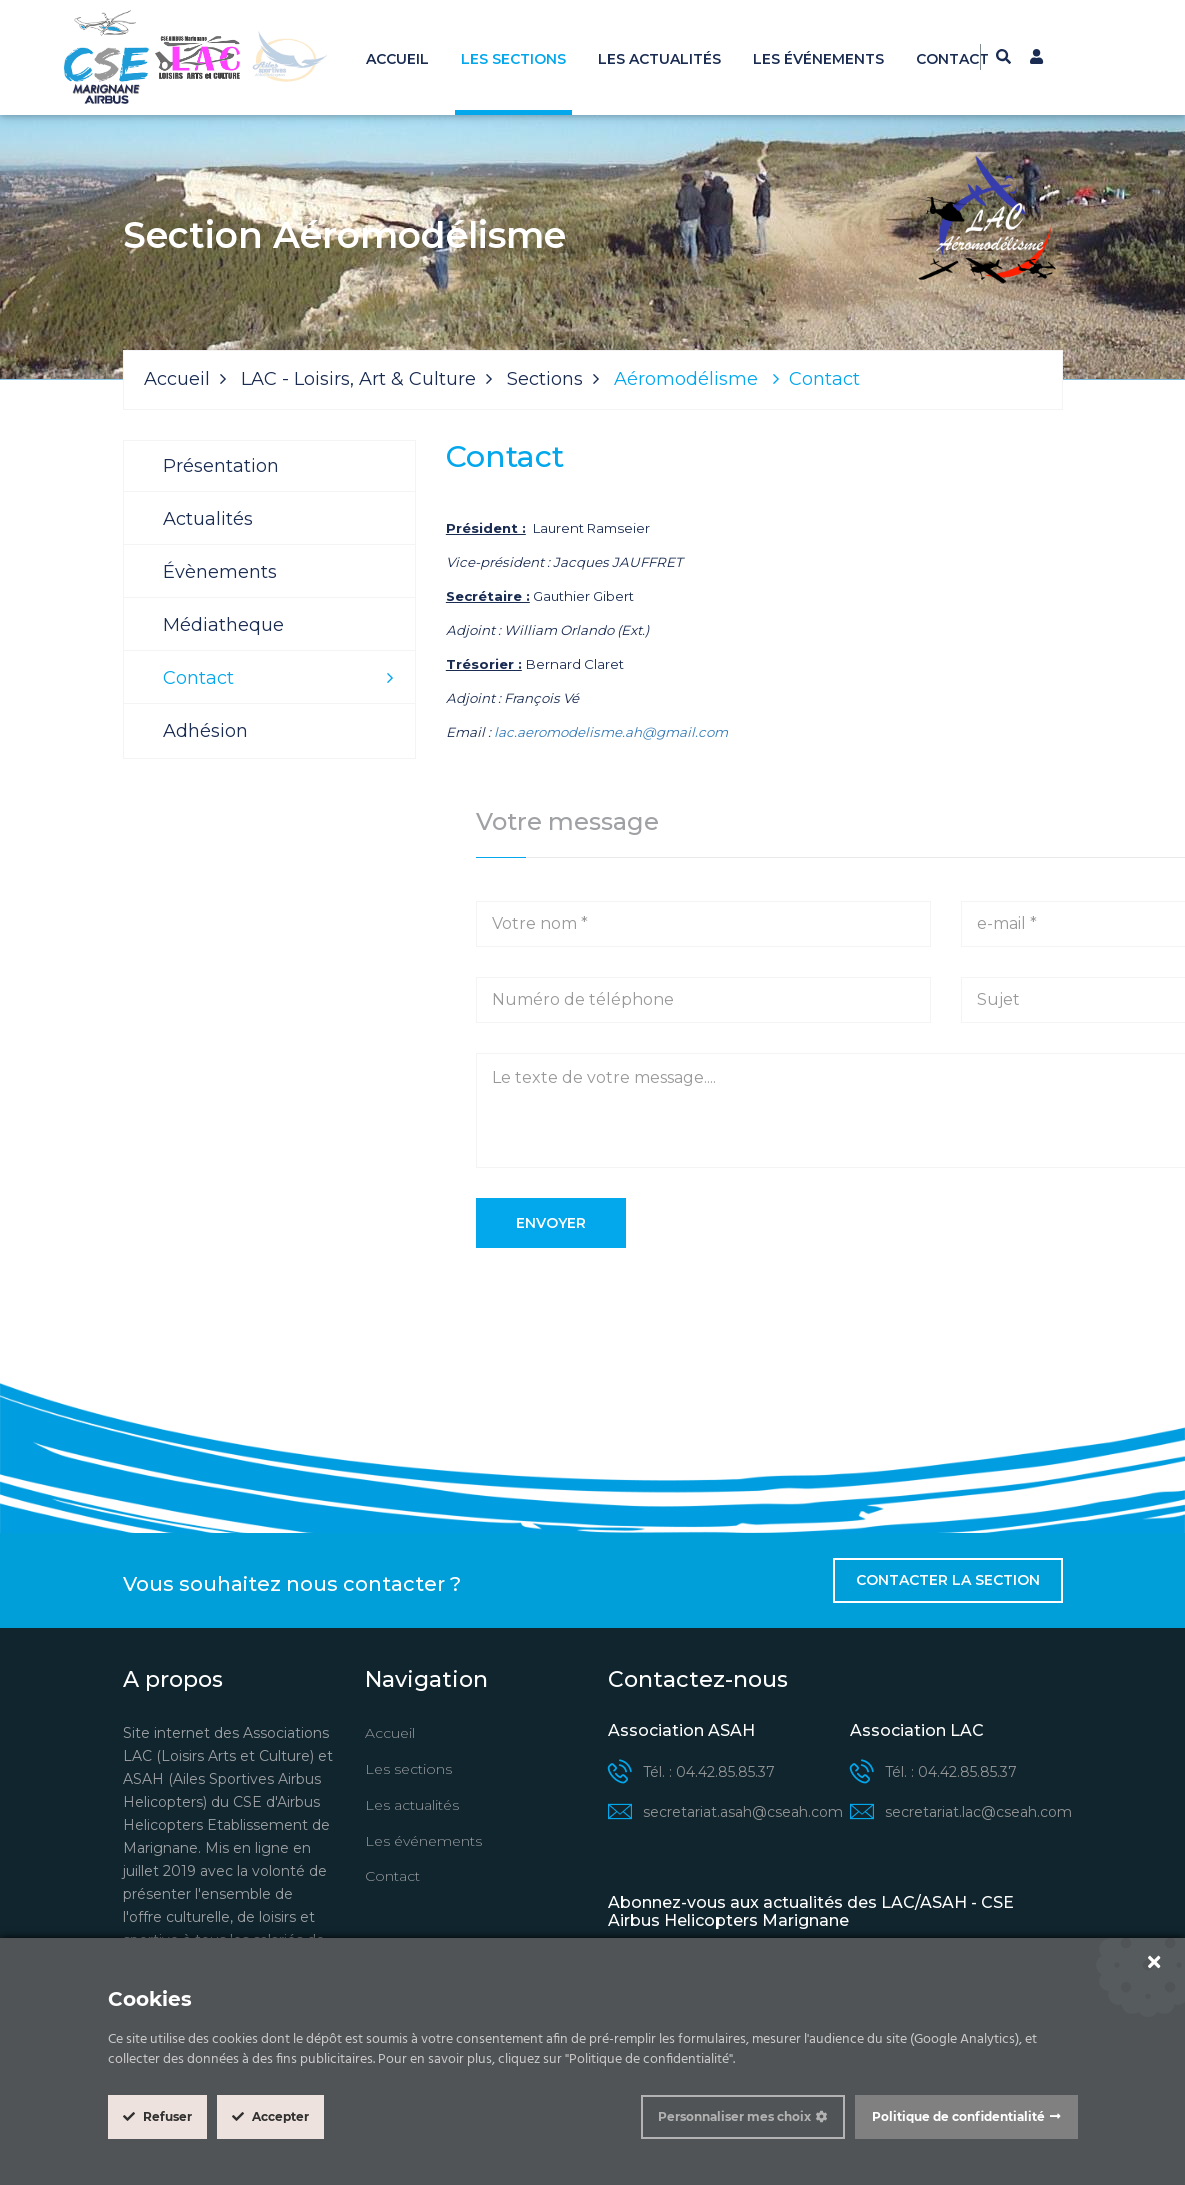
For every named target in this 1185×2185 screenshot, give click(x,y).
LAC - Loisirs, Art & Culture (358, 379)
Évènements (220, 572)
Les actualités (659, 59)
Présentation (221, 466)
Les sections (513, 59)
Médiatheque (223, 625)
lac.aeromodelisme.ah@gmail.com (611, 732)
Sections (545, 379)
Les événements (818, 59)
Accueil (397, 59)
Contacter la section (948, 1580)
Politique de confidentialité (958, 2116)
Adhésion (205, 731)
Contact (952, 59)
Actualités (208, 519)
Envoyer (551, 1223)
